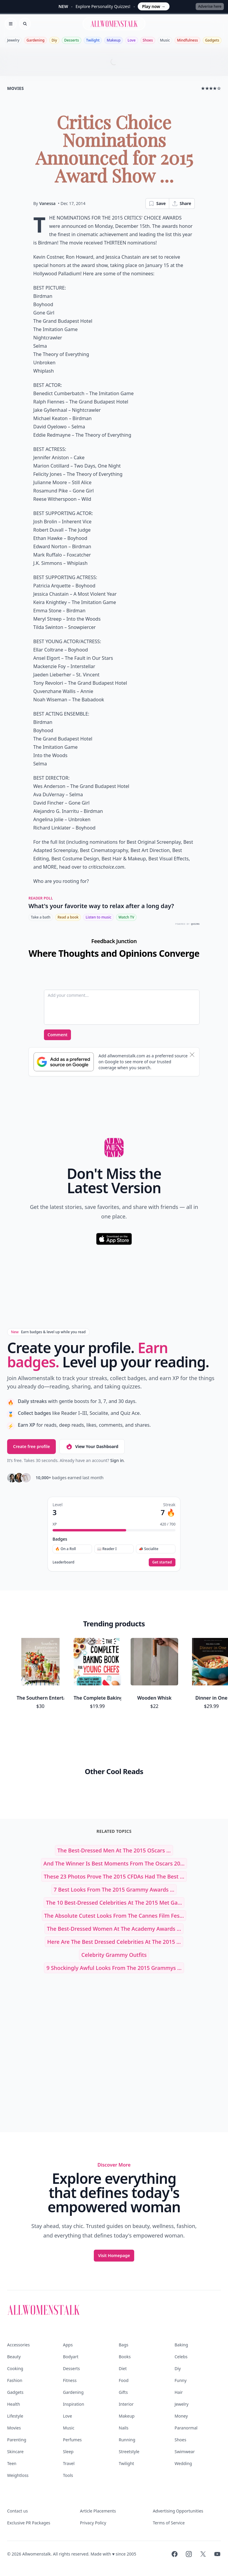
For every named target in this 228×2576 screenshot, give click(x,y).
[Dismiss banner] (192, 1054)
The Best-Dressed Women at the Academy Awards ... (114, 1928)
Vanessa (47, 203)
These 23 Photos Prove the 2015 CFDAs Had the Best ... (114, 1876)
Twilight (92, 40)
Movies (14, 2428)
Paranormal (186, 2428)
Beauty (14, 2356)
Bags (123, 2345)
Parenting (16, 2439)
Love (132, 40)
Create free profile (31, 1446)
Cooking (15, 2368)
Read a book (68, 917)
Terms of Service (169, 2523)
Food (124, 2380)
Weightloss (17, 2475)
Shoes (148, 40)
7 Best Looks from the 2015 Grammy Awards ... (114, 1889)
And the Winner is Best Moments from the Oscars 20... (113, 1863)
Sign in (117, 1460)
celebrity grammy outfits (114, 1954)
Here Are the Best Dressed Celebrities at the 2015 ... (114, 1941)
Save (157, 203)
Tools (68, 2475)
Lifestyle (15, 2416)
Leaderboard (63, 1562)
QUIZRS (195, 924)
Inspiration (73, 2404)
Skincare (15, 2451)
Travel (69, 2463)
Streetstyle (129, 2451)
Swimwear (185, 2451)
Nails (123, 2428)
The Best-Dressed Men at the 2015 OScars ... (114, 1850)
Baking (181, 2345)
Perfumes (72, 2439)
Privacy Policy (93, 2523)
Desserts (71, 40)
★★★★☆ (211, 88)
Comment (57, 1034)
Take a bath (40, 917)
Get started (162, 1562)
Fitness (70, 2380)
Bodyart (70, 2356)
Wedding (183, 2463)
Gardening (35, 40)
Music (165, 40)
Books (125, 2356)
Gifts (123, 2392)
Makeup (113, 40)
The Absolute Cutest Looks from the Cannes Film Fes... (114, 1915)
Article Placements (98, 2511)
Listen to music (98, 917)
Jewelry (13, 40)
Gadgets (212, 40)
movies (15, 88)
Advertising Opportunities (178, 2511)
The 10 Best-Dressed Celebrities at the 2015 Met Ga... (114, 1902)
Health (13, 2404)
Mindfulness (187, 40)
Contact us (17, 2511)
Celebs (181, 2356)
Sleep (68, 2451)
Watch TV (126, 917)
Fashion (14, 2380)
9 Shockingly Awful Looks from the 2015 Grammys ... (113, 1967)
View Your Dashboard (92, 1446)
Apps (68, 2345)
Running (127, 2439)
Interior (126, 2404)
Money (181, 2416)
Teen (11, 2463)
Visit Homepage (114, 2255)
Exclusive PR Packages (28, 2523)
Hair (179, 2392)
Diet (123, 2368)
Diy (54, 40)
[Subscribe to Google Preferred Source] (64, 1061)
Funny (180, 2380)
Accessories (18, 2345)
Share (181, 203)
